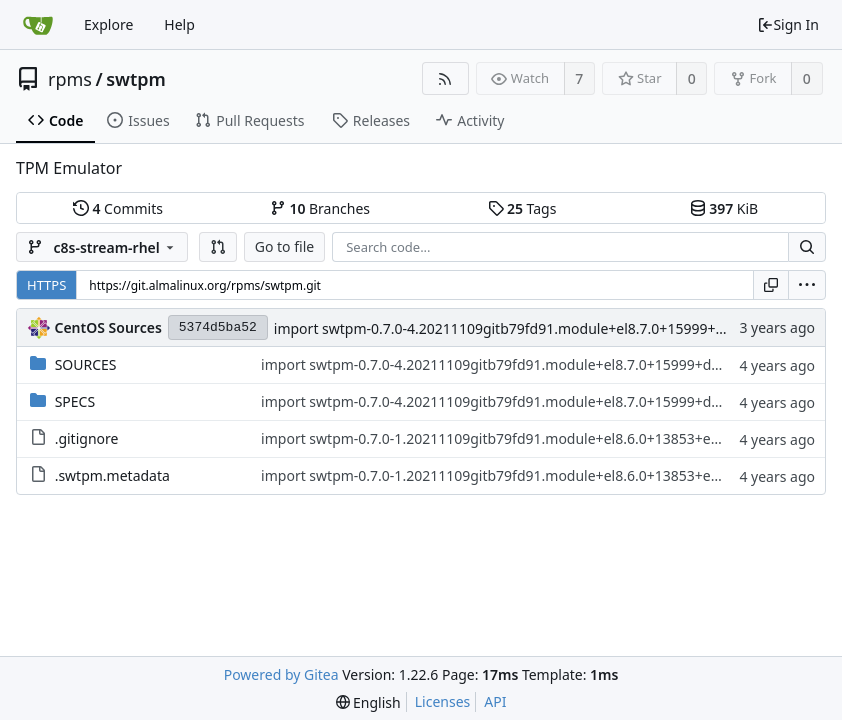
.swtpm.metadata (112, 475)
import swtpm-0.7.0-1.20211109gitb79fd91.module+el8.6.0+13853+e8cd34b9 (513, 438)
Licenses (443, 701)
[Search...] (807, 247)
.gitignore (87, 438)
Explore (108, 24)
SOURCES (86, 364)
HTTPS (46, 285)
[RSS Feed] (445, 78)
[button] (218, 247)
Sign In (788, 24)
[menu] (807, 285)
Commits (118, 208)
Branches (320, 208)
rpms (70, 79)
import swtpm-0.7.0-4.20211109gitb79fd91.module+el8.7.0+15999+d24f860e (525, 328)
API (495, 701)
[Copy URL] (771, 285)
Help (179, 24)
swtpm (136, 79)
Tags (522, 208)
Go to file (284, 246)
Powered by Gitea (281, 674)
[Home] (38, 25)
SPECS (75, 401)
